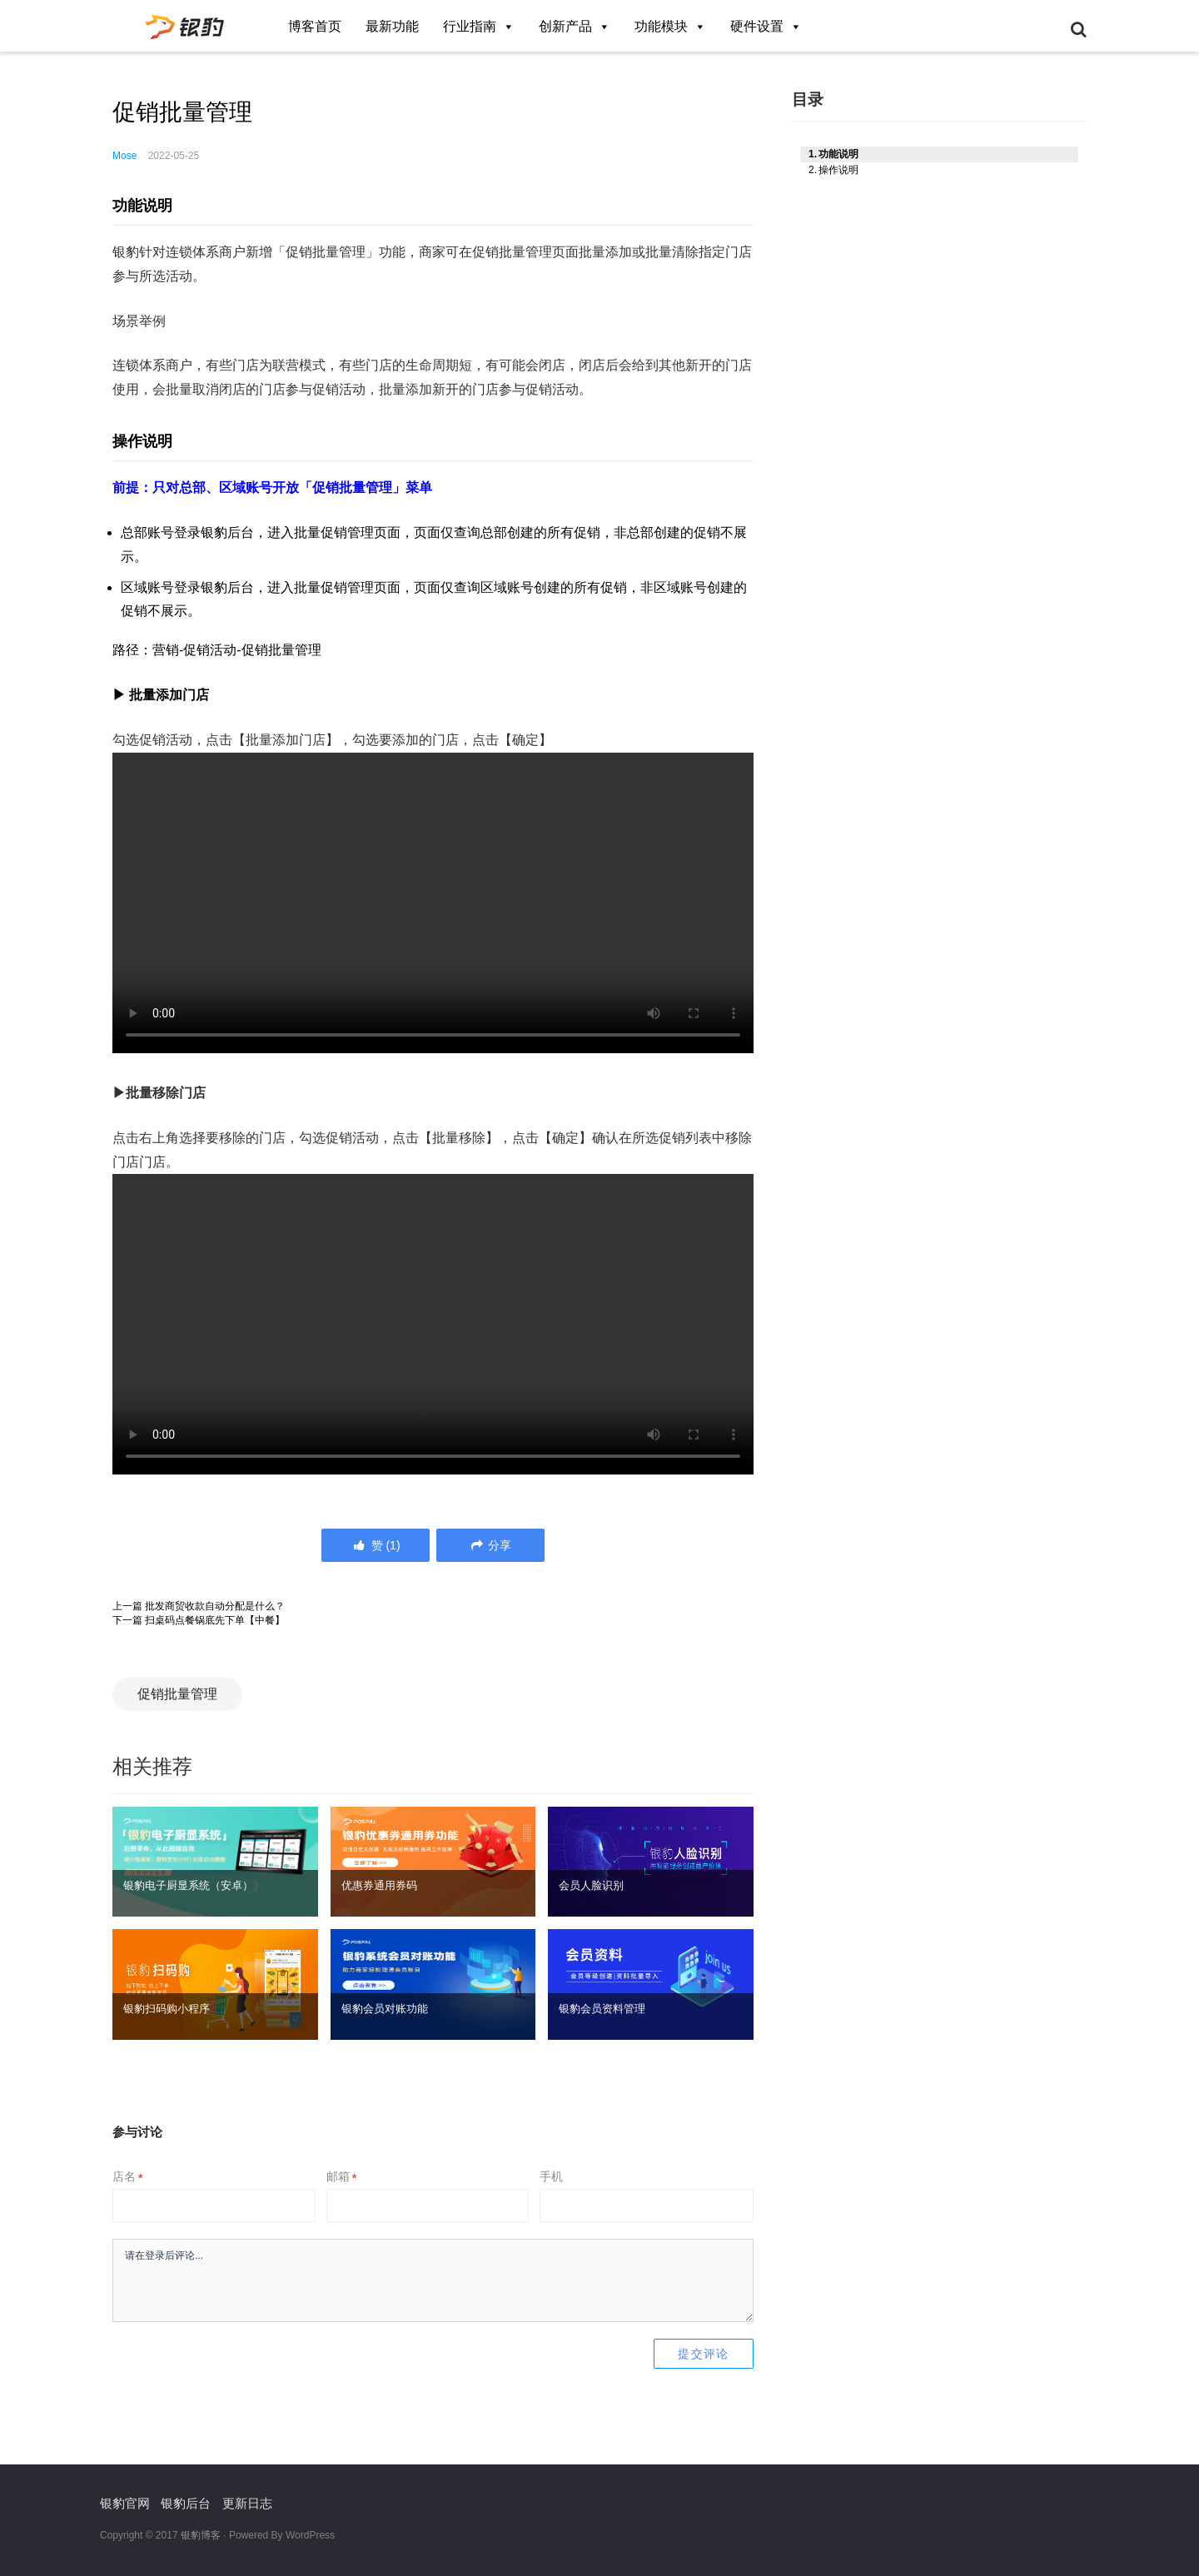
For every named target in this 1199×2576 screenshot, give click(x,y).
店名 (127, 2176)
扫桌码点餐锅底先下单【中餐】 (215, 1620)
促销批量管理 (177, 1694)
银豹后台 (186, 2503)
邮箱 (341, 2176)
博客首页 (314, 26)
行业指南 (479, 26)
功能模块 (670, 26)
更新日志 (247, 2503)
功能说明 (838, 141)
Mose (124, 156)
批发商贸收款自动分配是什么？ (215, 1606)
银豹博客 (201, 2535)
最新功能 (392, 26)
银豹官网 (125, 2503)
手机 (551, 2176)
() (375, 1545)
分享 (490, 1545)
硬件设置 (766, 26)
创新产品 (574, 26)
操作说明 (838, 157)
